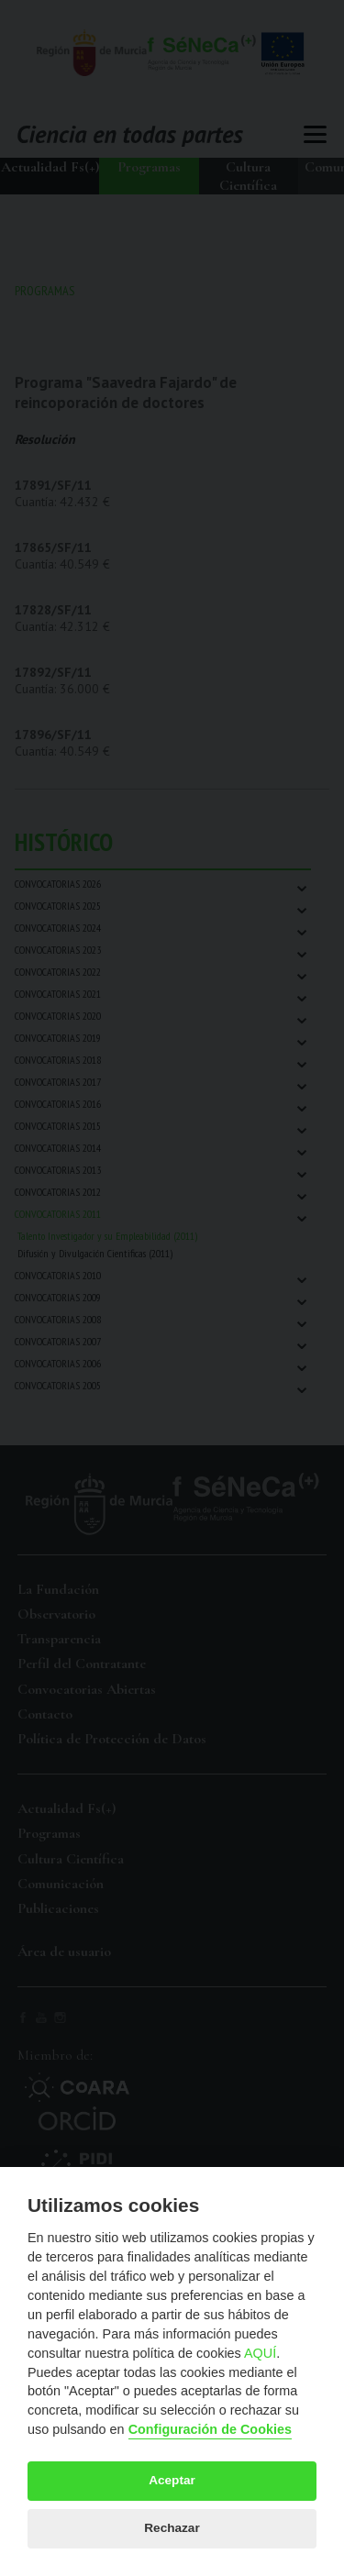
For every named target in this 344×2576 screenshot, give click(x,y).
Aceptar (172, 2480)
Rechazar (171, 2528)
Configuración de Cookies (210, 2429)
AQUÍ (260, 2353)
